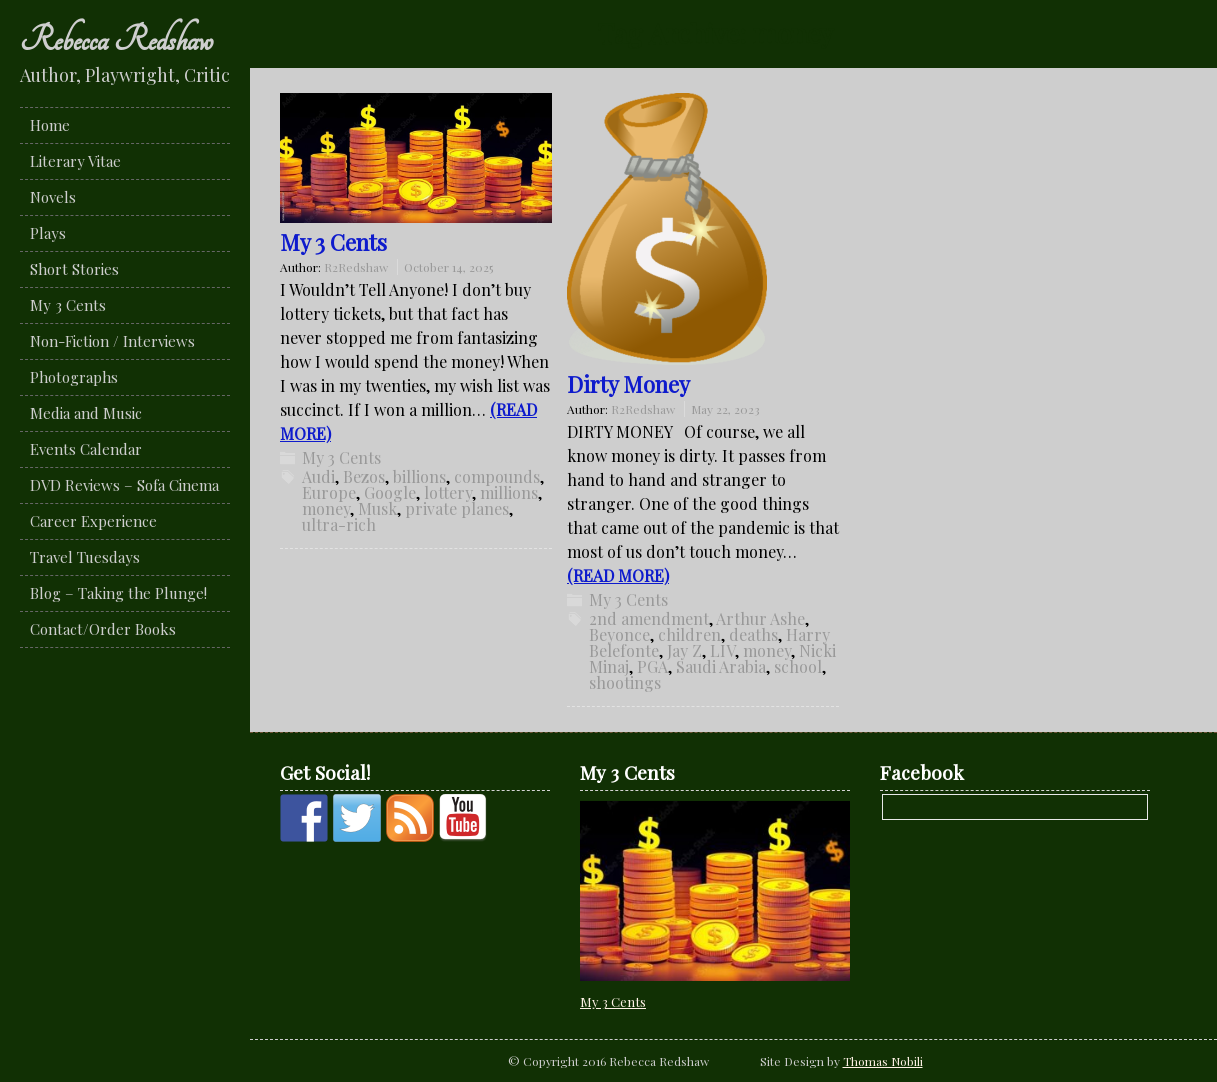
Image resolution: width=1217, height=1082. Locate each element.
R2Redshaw (356, 267)
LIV (722, 650)
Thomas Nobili (883, 1061)
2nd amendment (649, 618)
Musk (377, 508)
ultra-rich (339, 524)
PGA (652, 666)
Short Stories (74, 269)
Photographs (74, 377)
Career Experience (93, 521)
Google (390, 492)
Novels (53, 197)
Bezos (364, 476)
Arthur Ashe (760, 618)
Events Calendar (86, 449)
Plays (48, 233)
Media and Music (86, 413)
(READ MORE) (618, 575)
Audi (318, 476)
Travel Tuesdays (85, 557)
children (689, 634)
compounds (497, 476)
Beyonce (619, 634)
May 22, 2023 (725, 409)
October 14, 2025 (448, 267)
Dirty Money (628, 384)
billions (419, 476)
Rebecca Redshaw (116, 40)
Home (50, 125)
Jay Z (684, 650)
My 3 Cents (68, 305)
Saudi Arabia (721, 666)
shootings (625, 682)
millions (509, 492)
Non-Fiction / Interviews (112, 341)
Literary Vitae (75, 161)
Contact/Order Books (103, 629)
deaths (753, 634)
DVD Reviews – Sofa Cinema (124, 485)
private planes (457, 508)
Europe (329, 492)
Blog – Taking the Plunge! (118, 593)
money (326, 508)
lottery (448, 492)
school (798, 666)
